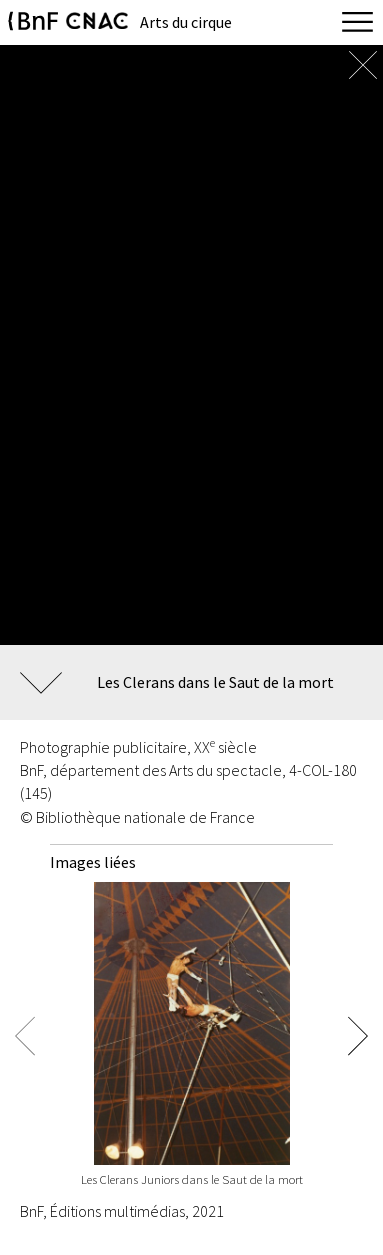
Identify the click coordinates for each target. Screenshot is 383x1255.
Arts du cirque (186, 22)
